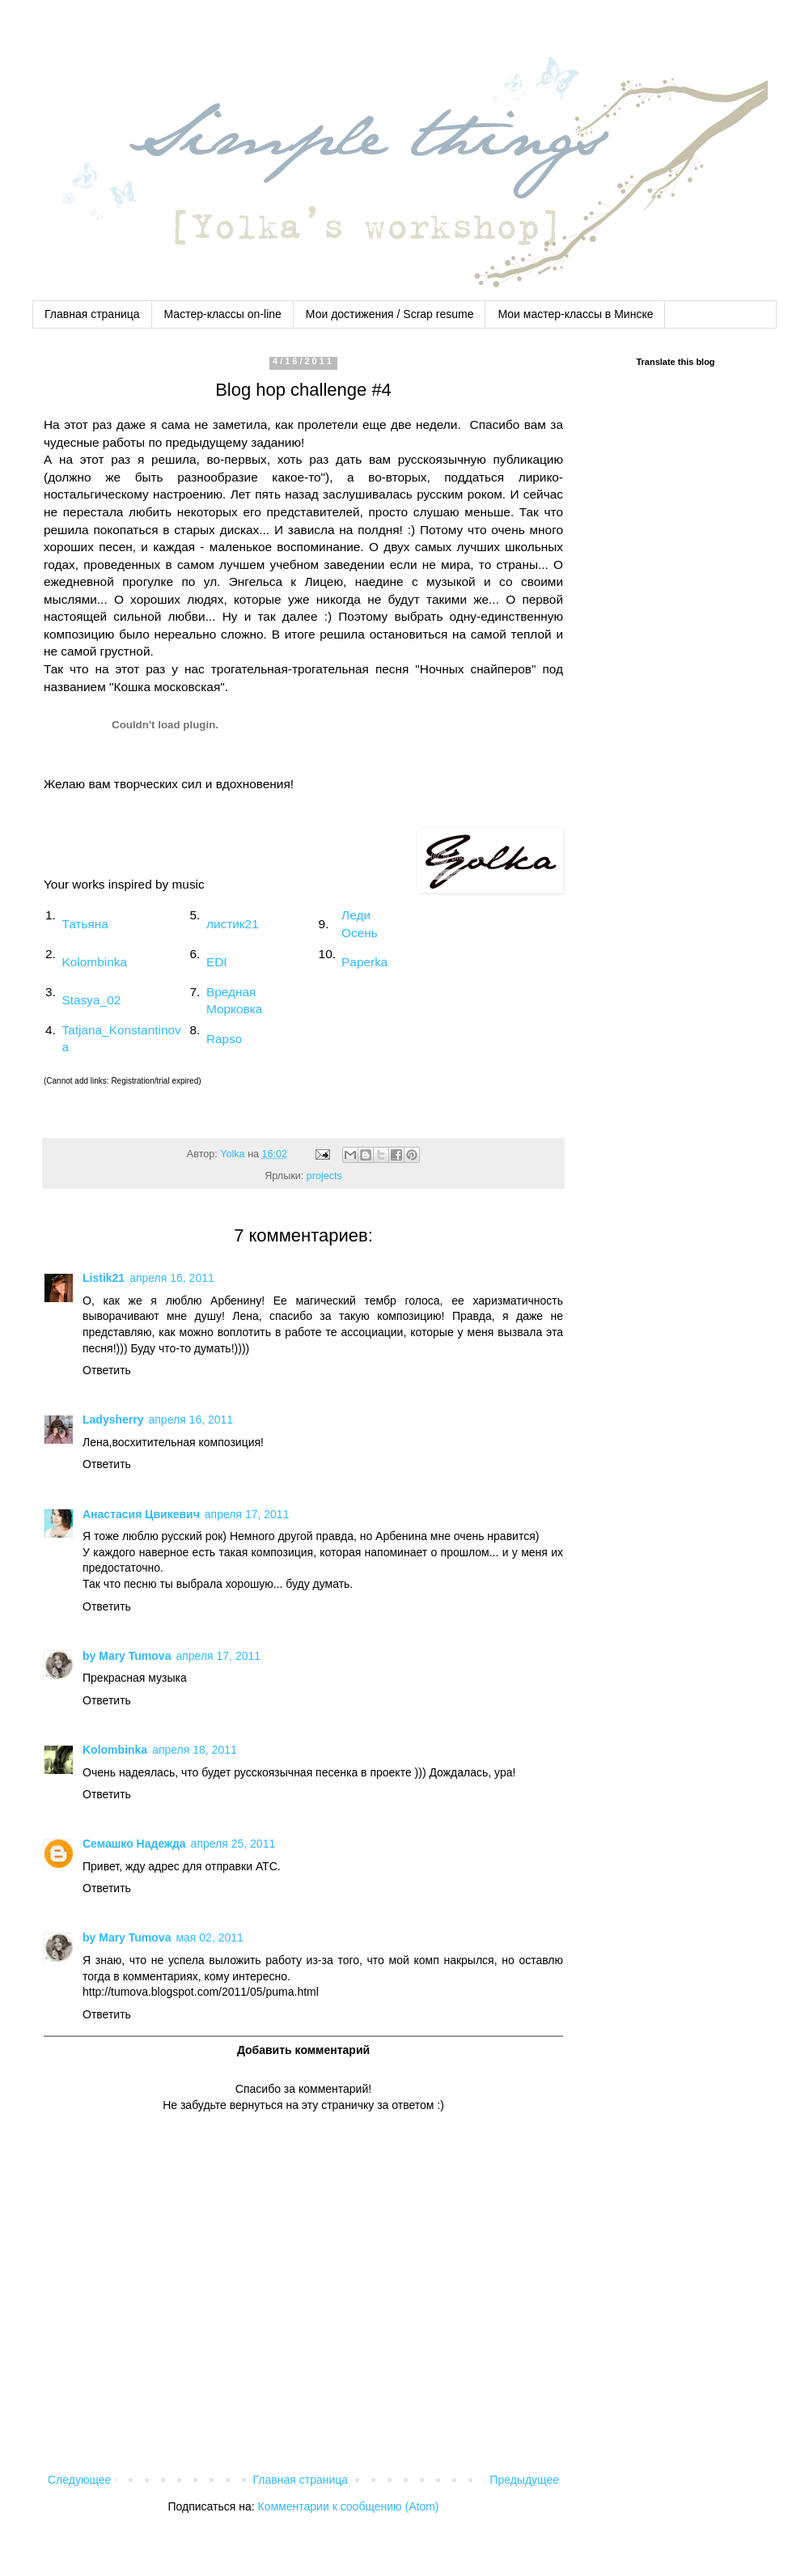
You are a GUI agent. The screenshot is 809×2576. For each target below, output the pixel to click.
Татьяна (85, 924)
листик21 (232, 924)
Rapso (224, 1039)
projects (324, 1176)
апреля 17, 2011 (247, 1514)
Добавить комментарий (303, 2049)
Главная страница (92, 314)
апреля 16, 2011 (171, 1277)
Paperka (364, 962)
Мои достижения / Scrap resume (390, 314)
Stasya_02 (91, 1000)
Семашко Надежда (134, 1843)
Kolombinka (94, 962)
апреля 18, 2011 (194, 1749)
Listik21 (104, 1277)
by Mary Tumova (127, 1655)
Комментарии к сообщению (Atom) (348, 2506)
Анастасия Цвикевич (141, 1514)
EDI (216, 962)
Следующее (79, 2479)
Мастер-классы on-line (223, 314)
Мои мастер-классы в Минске (575, 314)
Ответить (107, 1370)
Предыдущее (524, 2479)
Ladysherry (113, 1419)
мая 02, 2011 (209, 1937)
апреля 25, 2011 (233, 1843)
